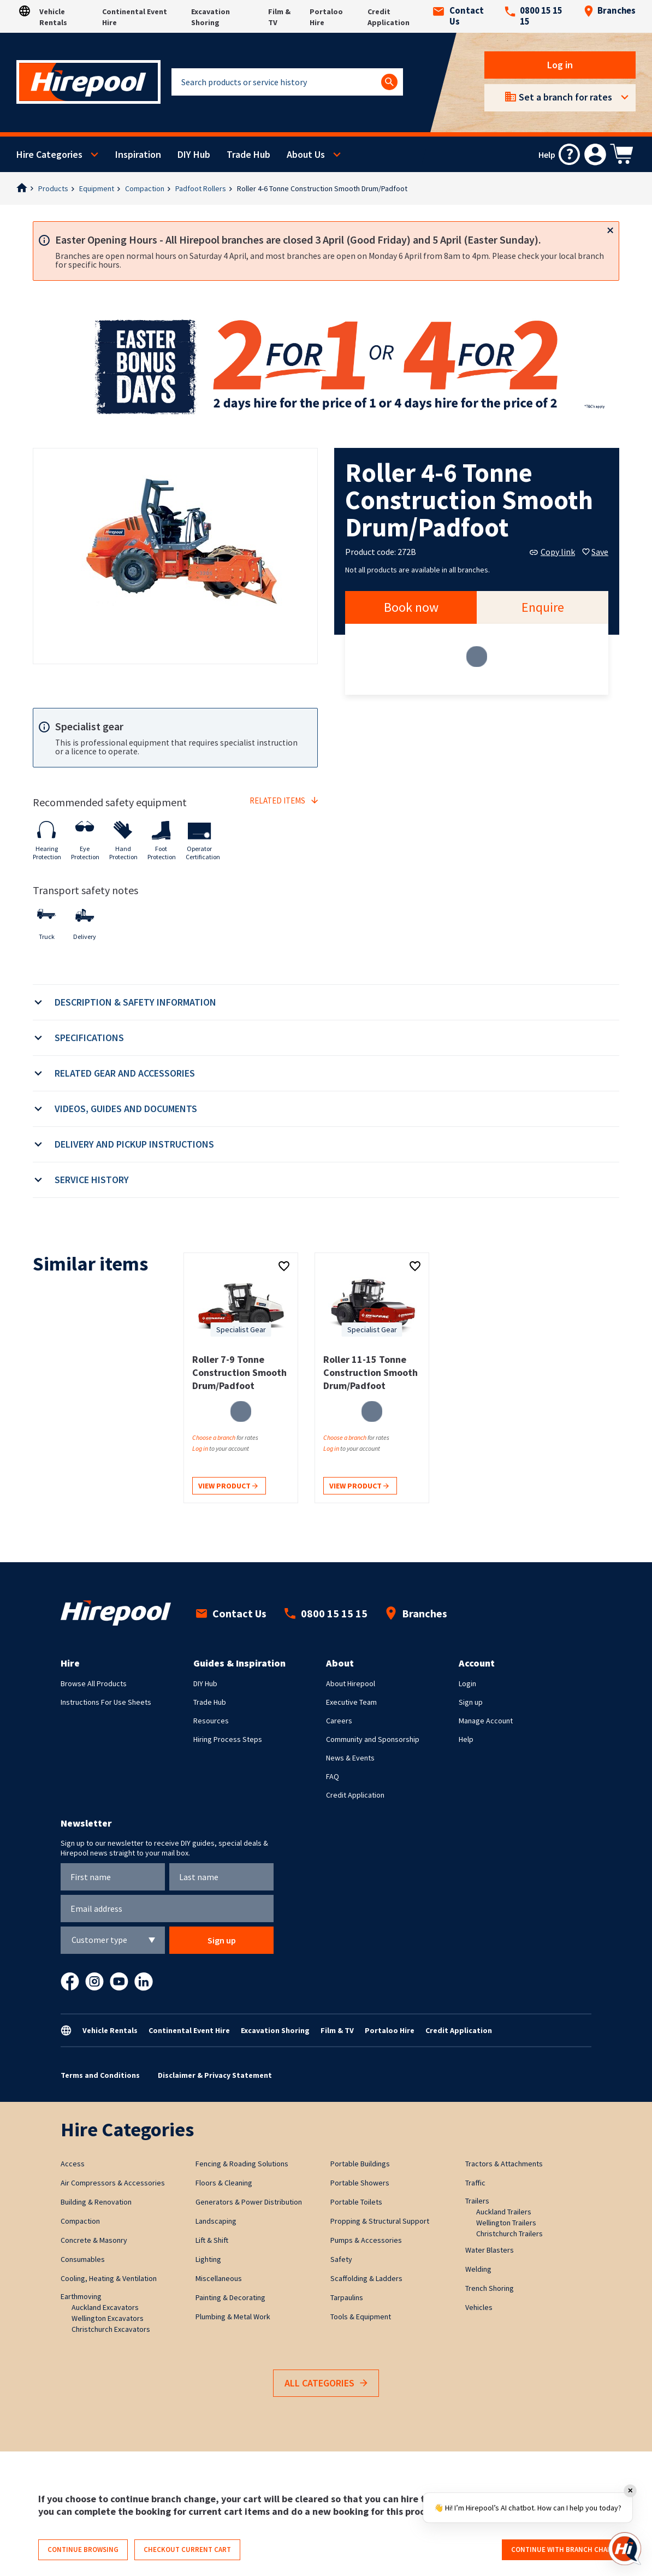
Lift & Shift (211, 2240)
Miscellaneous (218, 2278)
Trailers (477, 2201)
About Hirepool (350, 1683)
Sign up (471, 1702)
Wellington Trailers (506, 2223)
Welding (478, 2269)
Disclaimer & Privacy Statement (215, 2075)
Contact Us (458, 16)
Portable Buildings (360, 2164)
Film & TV (337, 2030)
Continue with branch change (566, 2549)
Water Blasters (489, 2250)
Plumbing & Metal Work (232, 2316)
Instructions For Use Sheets (106, 1702)
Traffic (475, 2183)
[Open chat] (624, 2548)
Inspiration (138, 154)
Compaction (144, 188)
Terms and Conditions (100, 2075)
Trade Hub (248, 154)
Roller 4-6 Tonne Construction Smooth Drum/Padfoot (322, 188)
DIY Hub (193, 154)
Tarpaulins (346, 2297)
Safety (341, 2259)
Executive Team (351, 1702)
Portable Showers (359, 2183)
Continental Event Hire (189, 2030)
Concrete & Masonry (94, 2240)
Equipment (96, 188)
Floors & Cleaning (223, 2183)
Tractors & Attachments (504, 2164)
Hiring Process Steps (227, 1739)
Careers (339, 1721)
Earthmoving (81, 2296)
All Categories (326, 2383)
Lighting (208, 2259)
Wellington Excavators (108, 2318)
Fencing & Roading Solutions (241, 2164)
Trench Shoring (489, 2288)
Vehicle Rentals (110, 2030)
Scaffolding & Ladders (366, 2278)
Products (53, 188)
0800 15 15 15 (533, 16)
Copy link (552, 551)
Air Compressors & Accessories (113, 2183)
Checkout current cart (187, 2549)
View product (228, 1486)
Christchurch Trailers (509, 2233)
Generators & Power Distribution (248, 2202)
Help (466, 1739)
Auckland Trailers (503, 2212)
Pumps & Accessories (366, 2240)
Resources (211, 1721)
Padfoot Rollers (200, 188)
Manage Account (486, 1721)
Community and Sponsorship (372, 1739)
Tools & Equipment (360, 2316)
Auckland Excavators (105, 2307)
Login (467, 1683)
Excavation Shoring (275, 2030)
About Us (306, 154)
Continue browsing (83, 2549)
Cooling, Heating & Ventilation (109, 2278)
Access (73, 2164)
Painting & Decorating (230, 2297)
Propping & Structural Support (379, 2221)
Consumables (83, 2259)
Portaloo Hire (389, 2030)
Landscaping (215, 2221)
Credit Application (355, 1795)
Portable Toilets (356, 2202)
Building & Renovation (96, 2202)
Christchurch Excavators (111, 2329)
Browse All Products (94, 1683)
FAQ (332, 1776)
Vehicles (479, 2307)
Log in (560, 64)
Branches (610, 10)
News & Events (350, 1758)
